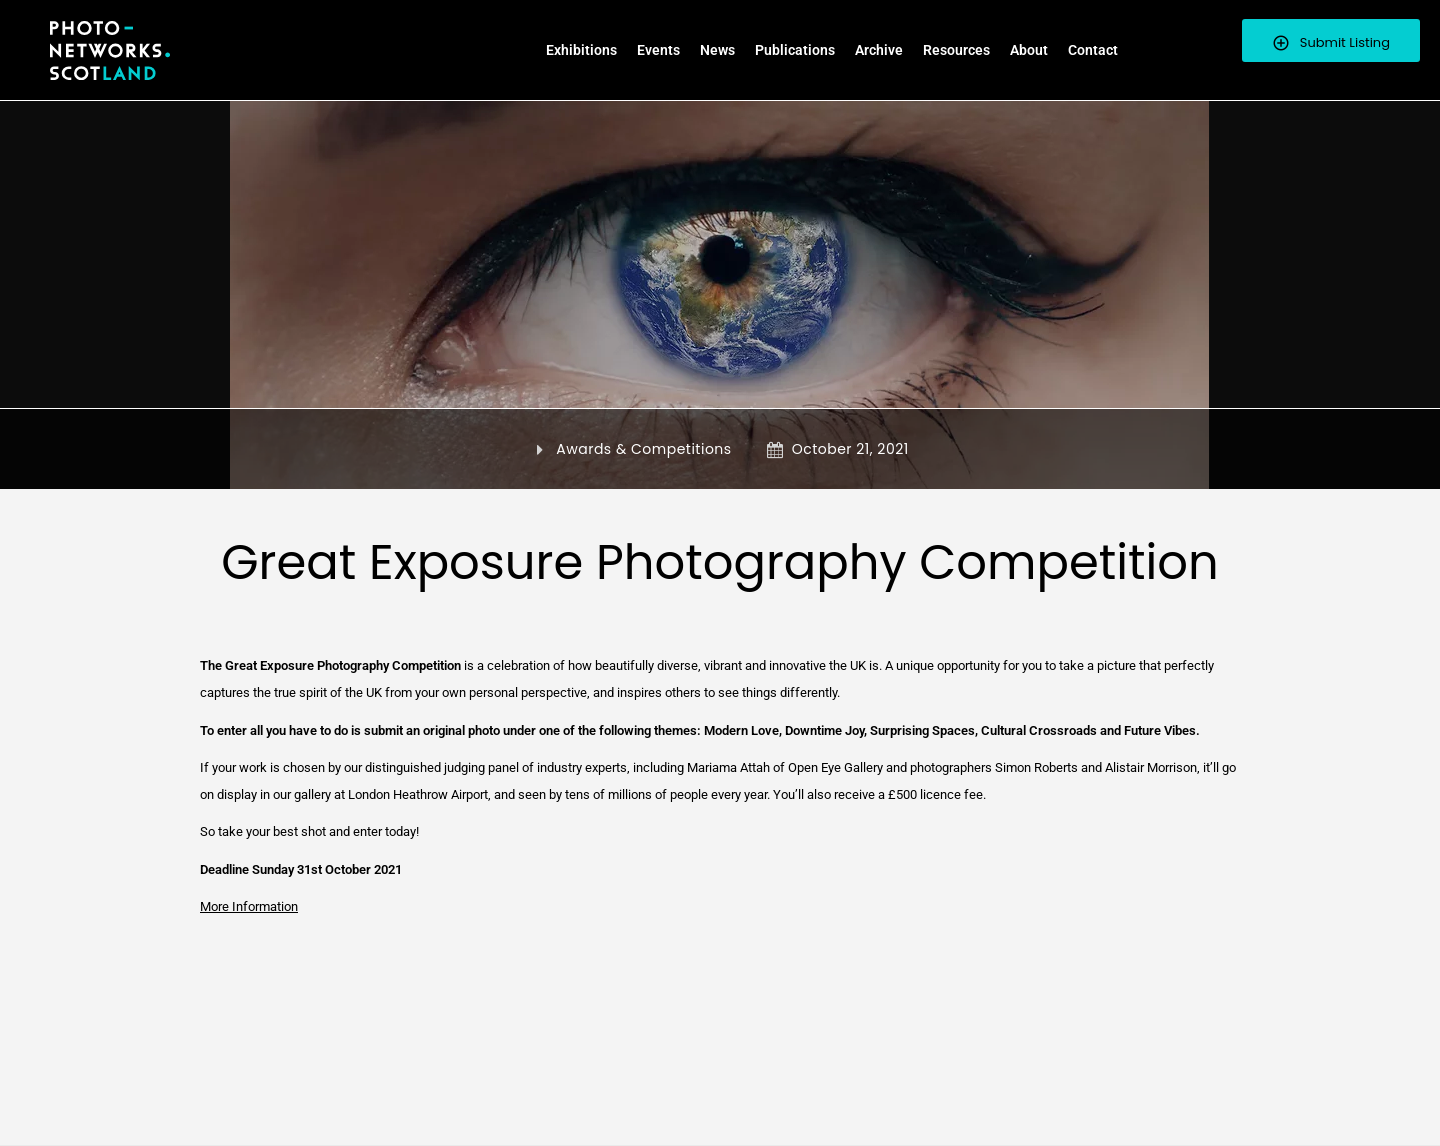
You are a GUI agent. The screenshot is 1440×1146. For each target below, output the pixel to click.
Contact (1093, 50)
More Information (249, 906)
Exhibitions (581, 50)
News (717, 50)
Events (658, 50)
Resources (956, 50)
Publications (795, 50)
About (1029, 50)
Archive (879, 50)
